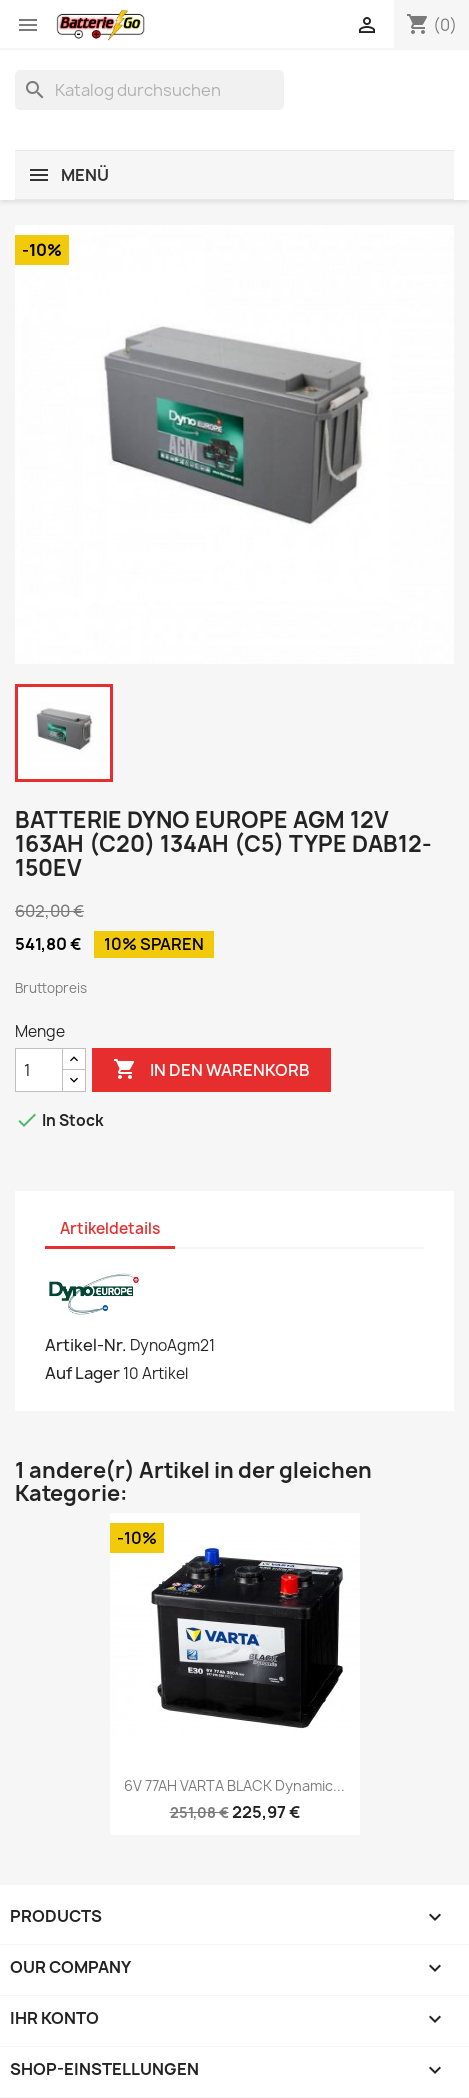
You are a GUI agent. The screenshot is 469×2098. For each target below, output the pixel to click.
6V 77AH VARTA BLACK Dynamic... (234, 1785)
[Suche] (149, 90)
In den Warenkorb (211, 1070)
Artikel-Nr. (86, 1345)
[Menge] (39, 1070)
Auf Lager (82, 1373)
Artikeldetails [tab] (110, 1228)
